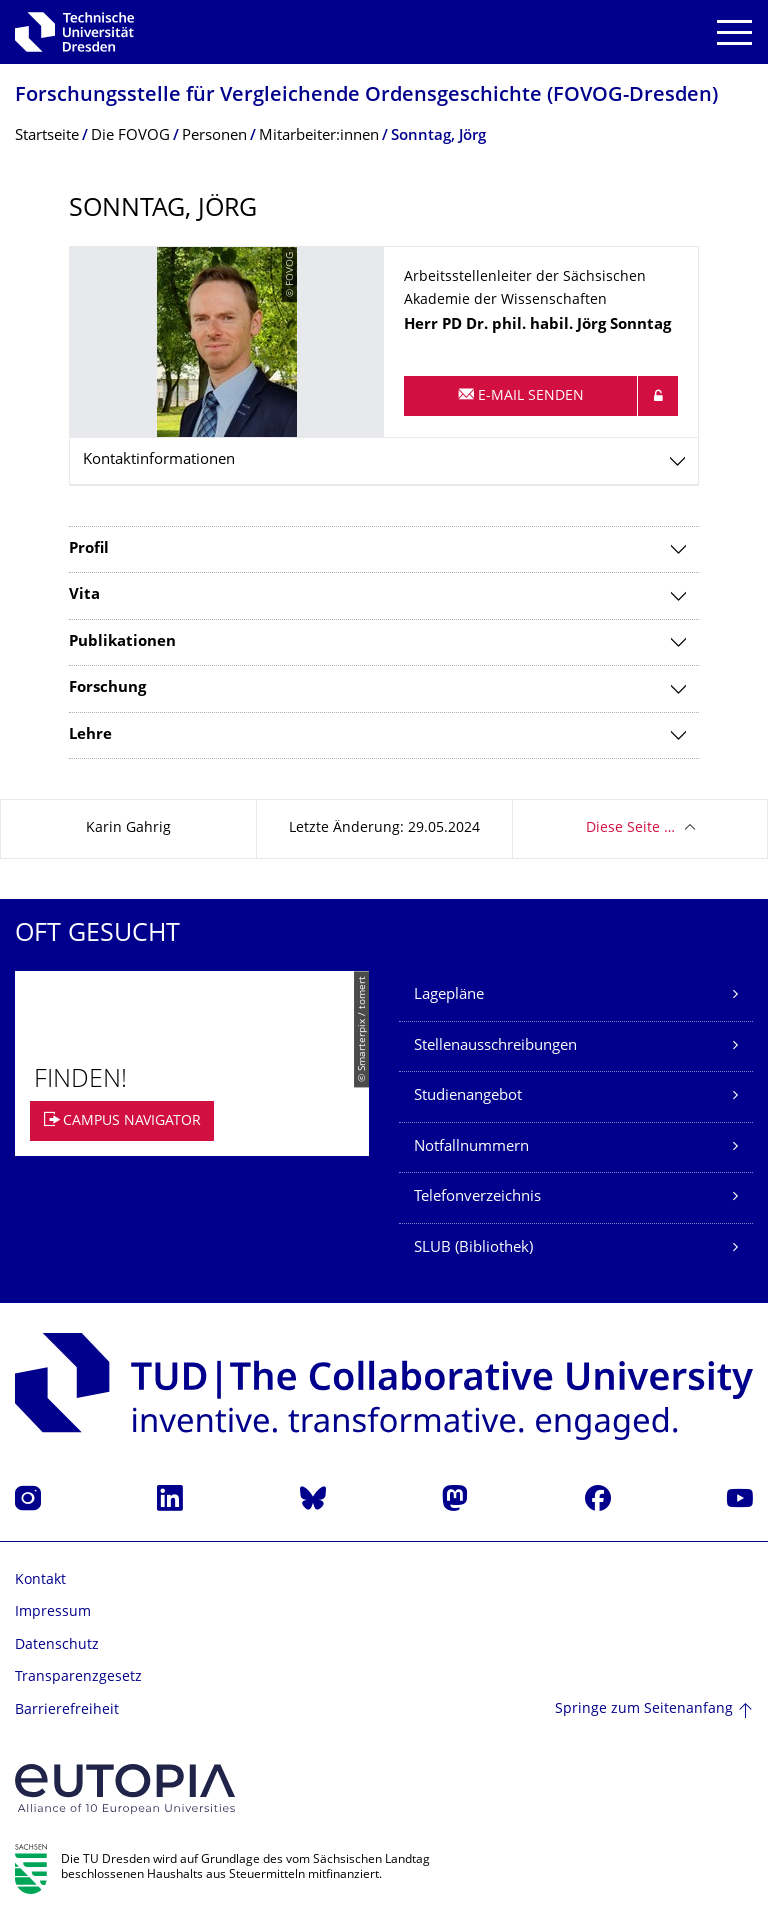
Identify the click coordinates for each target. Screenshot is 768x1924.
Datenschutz (57, 1645)
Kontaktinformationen (159, 460)
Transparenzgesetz (78, 1677)
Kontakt (40, 1580)
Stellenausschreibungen (495, 1046)
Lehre (90, 735)
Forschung (107, 688)
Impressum (53, 1612)
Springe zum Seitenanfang (644, 1709)
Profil (89, 549)
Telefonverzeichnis (477, 1197)
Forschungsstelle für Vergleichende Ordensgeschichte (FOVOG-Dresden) (366, 96)
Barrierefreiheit (67, 1710)
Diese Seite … (630, 828)
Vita (84, 595)
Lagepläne (449, 995)
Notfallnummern (471, 1147)
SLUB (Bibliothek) (473, 1248)
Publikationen (122, 642)
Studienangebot (468, 1096)
